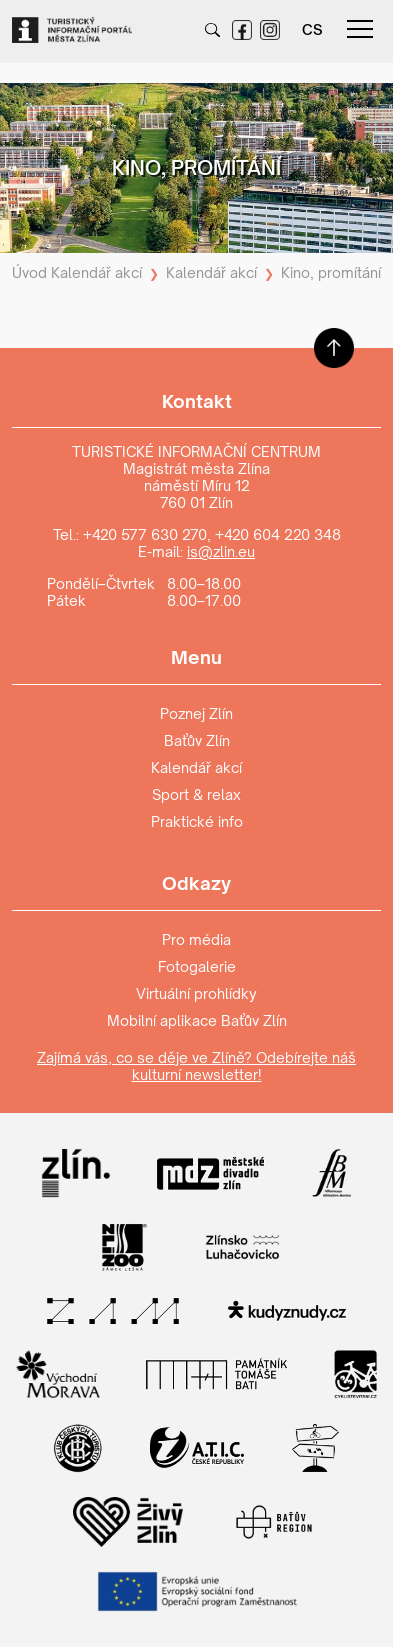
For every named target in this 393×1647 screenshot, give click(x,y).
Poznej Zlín (196, 713)
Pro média (196, 939)
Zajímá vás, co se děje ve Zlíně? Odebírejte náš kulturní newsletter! (196, 1066)
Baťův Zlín (197, 740)
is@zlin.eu (221, 551)
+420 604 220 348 (278, 534)
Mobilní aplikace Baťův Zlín (197, 1020)
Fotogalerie (197, 966)
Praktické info (197, 821)
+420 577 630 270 (145, 534)
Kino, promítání (331, 272)
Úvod (29, 272)
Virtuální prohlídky (196, 993)
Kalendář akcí (96, 272)
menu (360, 29)
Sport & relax (196, 794)
